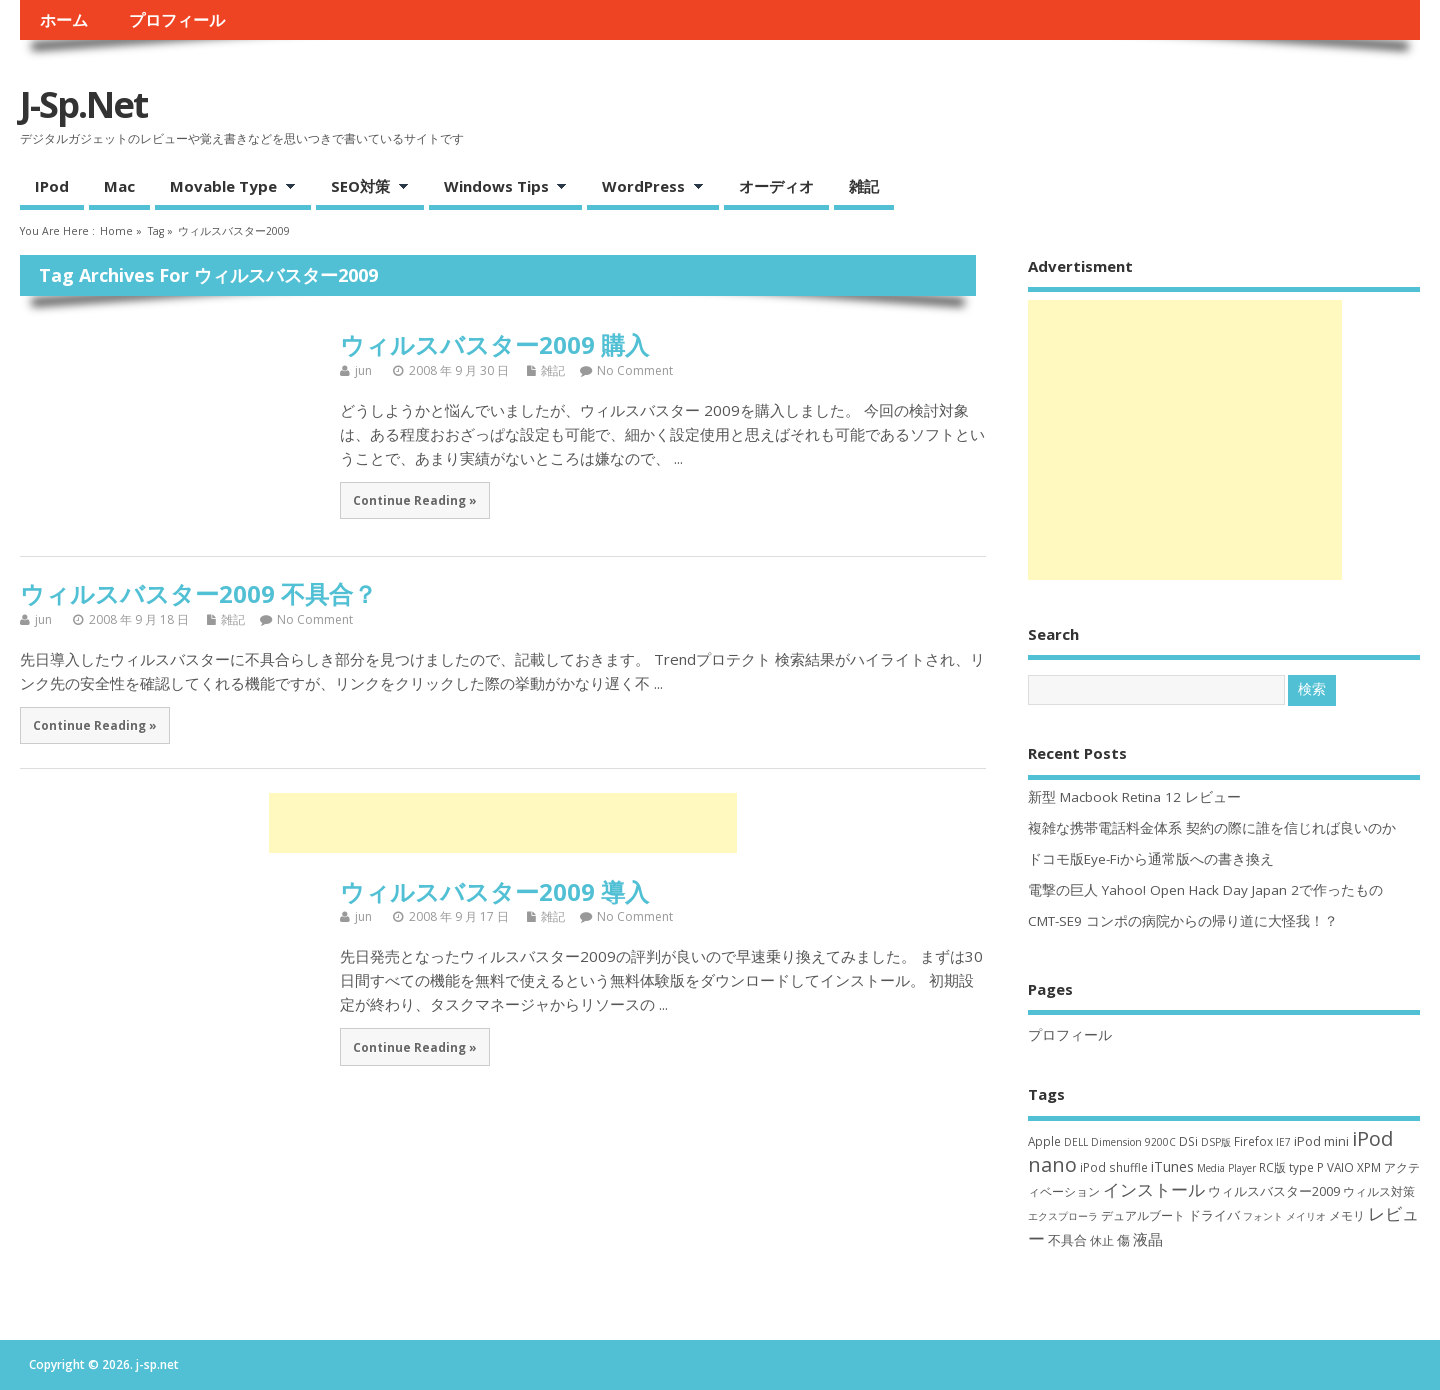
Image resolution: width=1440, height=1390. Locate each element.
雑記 (864, 186)
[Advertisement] (503, 823)
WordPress (645, 188)
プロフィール (177, 20)
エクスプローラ (1063, 1216)
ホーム (64, 20)
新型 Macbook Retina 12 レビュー (1134, 797)
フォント (1263, 1216)
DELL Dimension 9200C (1120, 1142)
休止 (1102, 1240)
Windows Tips (498, 188)
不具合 (1067, 1240)
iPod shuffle (1114, 1167)
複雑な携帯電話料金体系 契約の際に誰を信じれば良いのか (1212, 828)
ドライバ (1214, 1215)
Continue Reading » (415, 500)
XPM (1369, 1167)
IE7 (1283, 1142)
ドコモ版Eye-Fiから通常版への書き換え (1151, 859)
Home (116, 231)
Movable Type (225, 188)
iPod (52, 186)
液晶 (1148, 1239)
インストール (1154, 1189)
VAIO (1340, 1167)
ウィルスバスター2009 (1274, 1191)
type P (1306, 1167)
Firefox (1253, 1141)
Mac (119, 186)
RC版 (1272, 1167)
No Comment (635, 370)
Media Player (1226, 1168)
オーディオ (776, 186)
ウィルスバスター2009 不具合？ (198, 593)
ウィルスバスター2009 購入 (494, 344)
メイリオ (1306, 1216)
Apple (1044, 1141)
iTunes (1172, 1166)
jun (363, 370)
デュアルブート (1143, 1215)
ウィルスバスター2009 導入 (494, 891)
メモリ (1347, 1215)
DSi (1188, 1141)
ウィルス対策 (1379, 1191)
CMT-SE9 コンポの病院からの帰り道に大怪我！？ (1183, 921)
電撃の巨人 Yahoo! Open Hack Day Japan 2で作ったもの (1205, 890)
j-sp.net (83, 104)
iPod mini (1321, 1141)
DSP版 (1216, 1142)
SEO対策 (362, 188)
